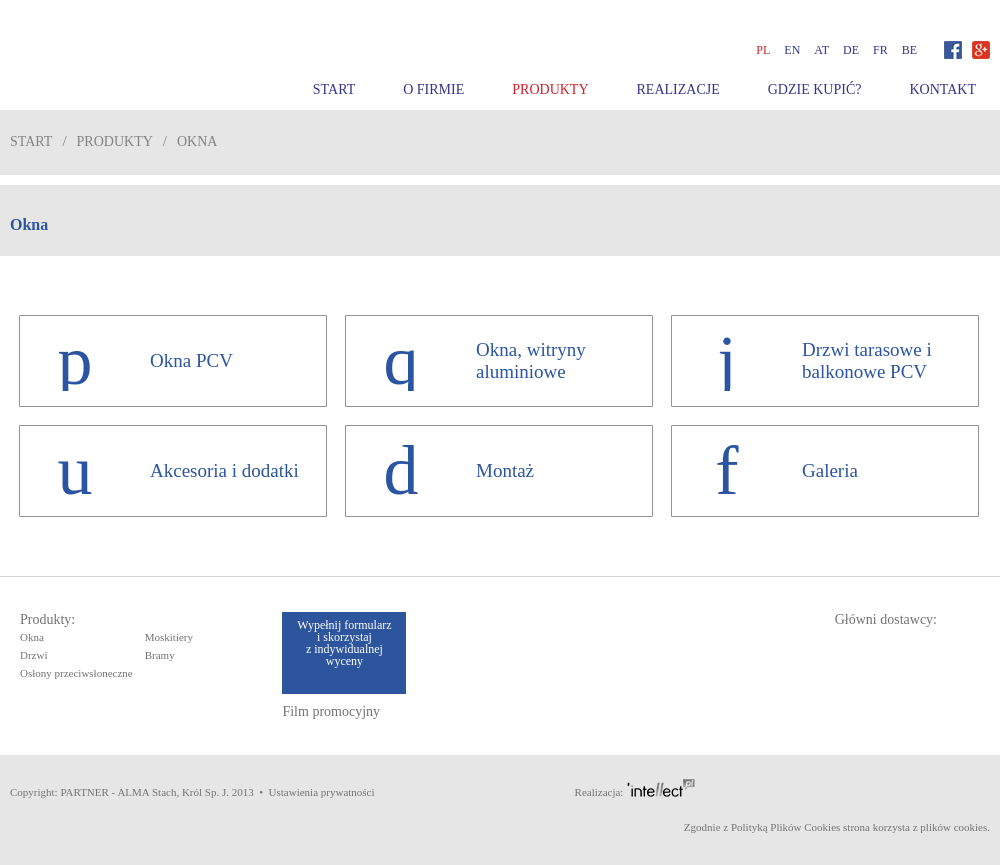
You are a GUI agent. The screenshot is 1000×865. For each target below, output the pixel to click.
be (909, 50)
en (792, 50)
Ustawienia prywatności (322, 792)
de (851, 50)
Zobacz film (919, 15)
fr (880, 50)
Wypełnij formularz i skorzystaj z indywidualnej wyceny (344, 643)
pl (763, 50)
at (821, 50)
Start (334, 89)
